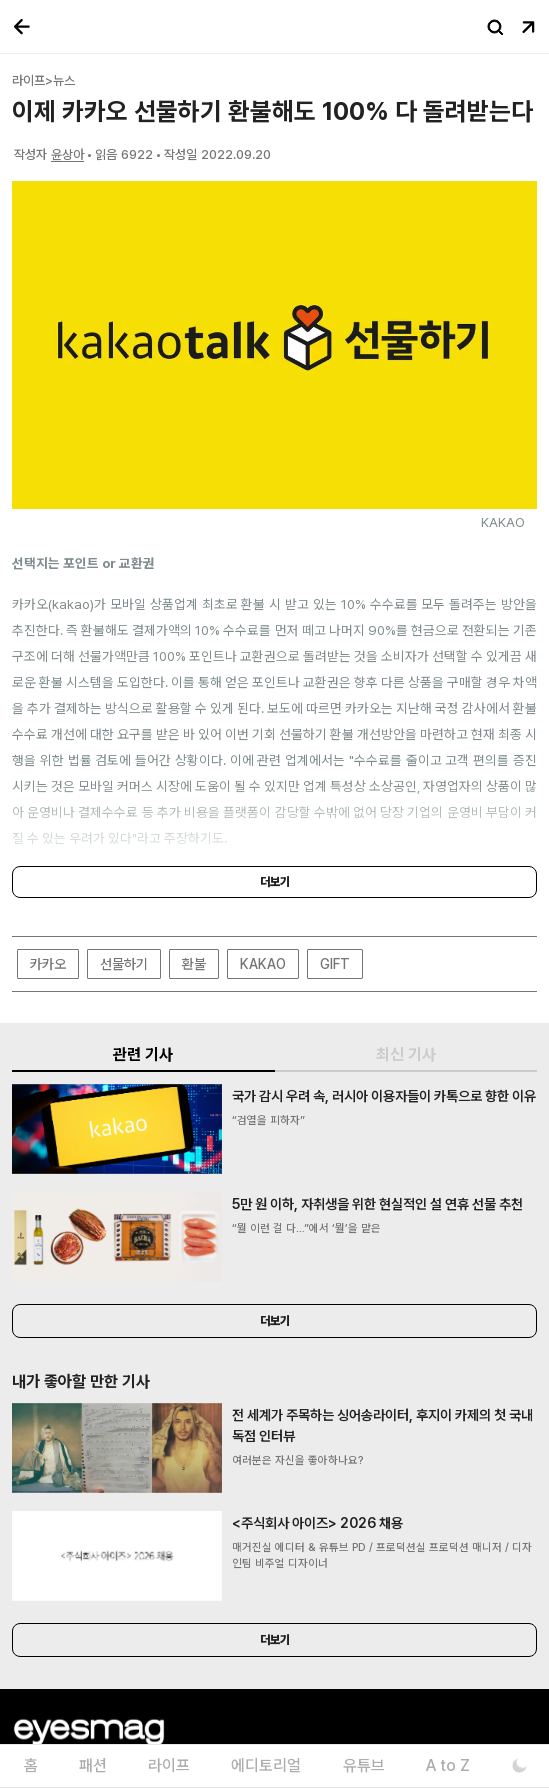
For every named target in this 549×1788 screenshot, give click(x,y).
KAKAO (263, 964)
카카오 (48, 964)
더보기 (275, 882)
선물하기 (124, 964)
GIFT (335, 964)
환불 (194, 964)
